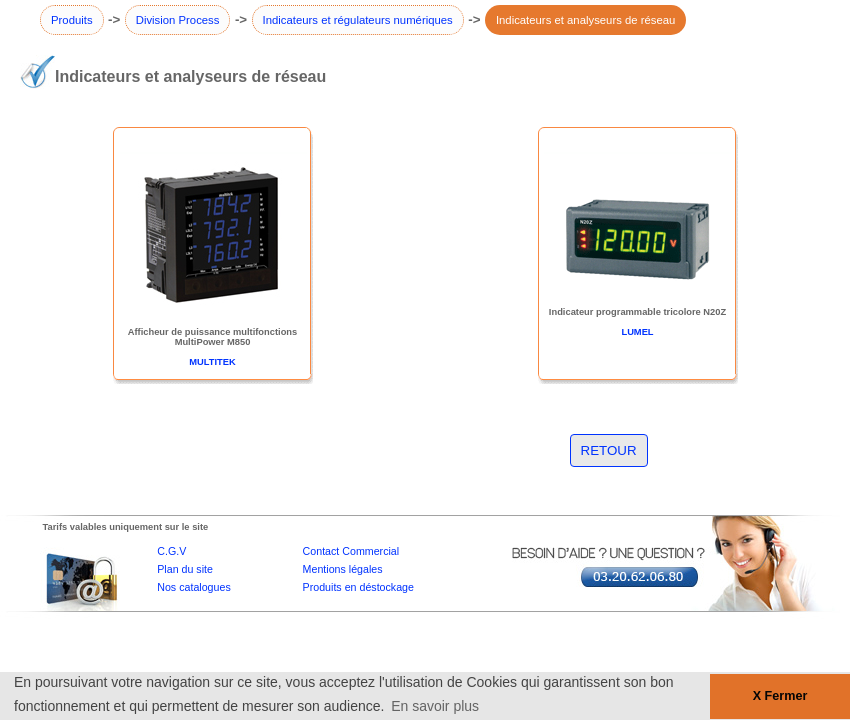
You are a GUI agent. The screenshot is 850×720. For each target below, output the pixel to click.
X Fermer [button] (780, 696)
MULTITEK (212, 362)
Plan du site (185, 569)
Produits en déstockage (358, 587)
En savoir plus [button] (435, 706)
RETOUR (609, 450)
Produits (72, 20)
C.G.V (171, 551)
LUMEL (637, 332)
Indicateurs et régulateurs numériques (358, 20)
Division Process (178, 20)
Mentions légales (343, 569)
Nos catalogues (193, 587)
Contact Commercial (351, 551)
